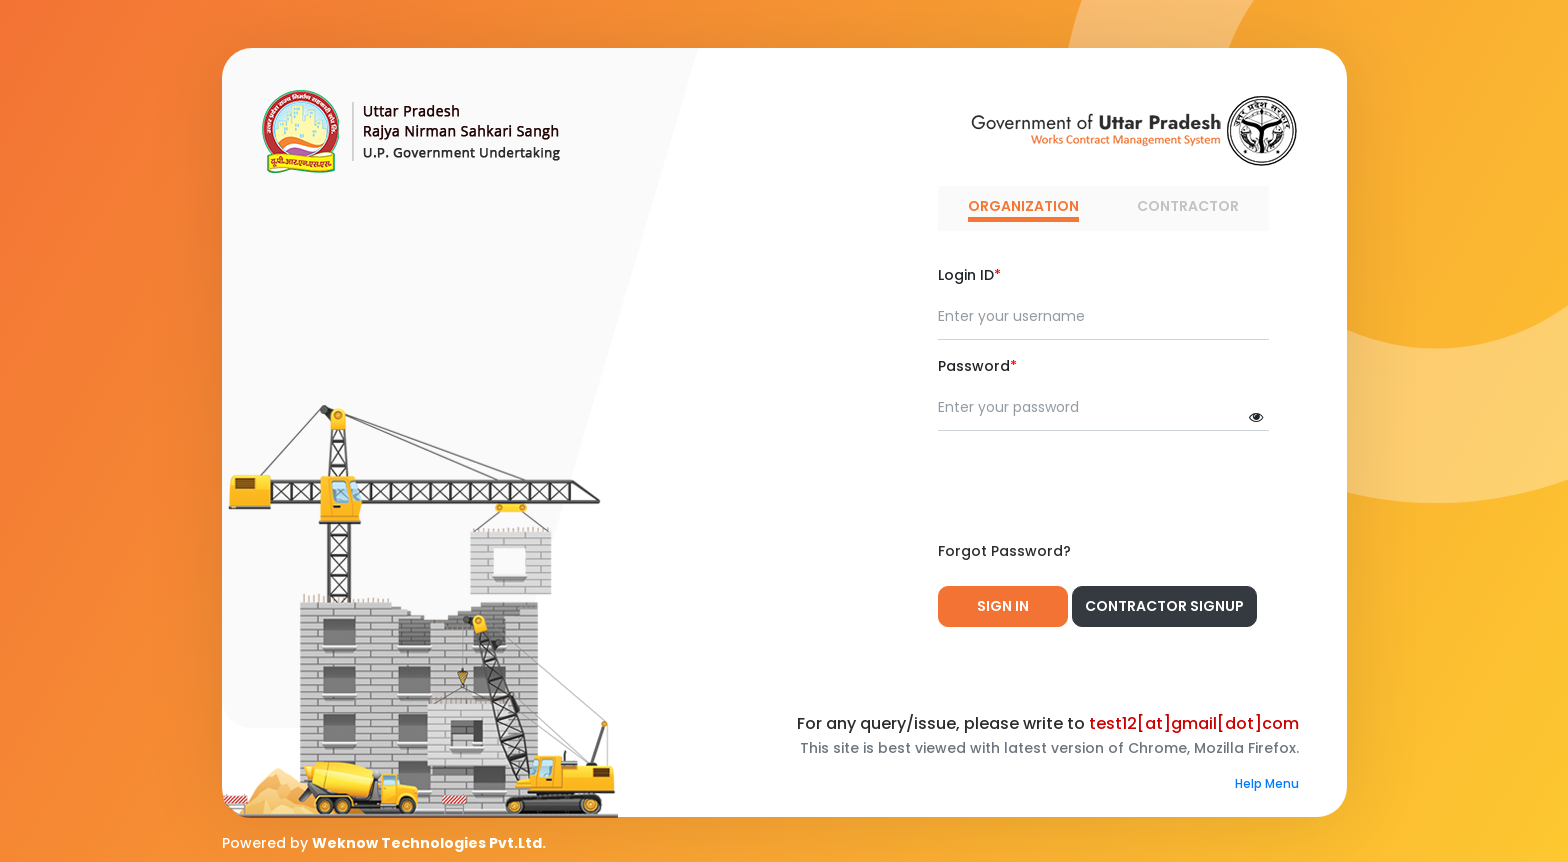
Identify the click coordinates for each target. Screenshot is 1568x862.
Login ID (969, 275)
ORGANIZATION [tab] (1023, 206)
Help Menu (1267, 783)
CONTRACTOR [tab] (1188, 206)
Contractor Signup (1164, 606)
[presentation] (1090, 486)
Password (977, 366)
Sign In (1003, 606)
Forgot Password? (1004, 551)
